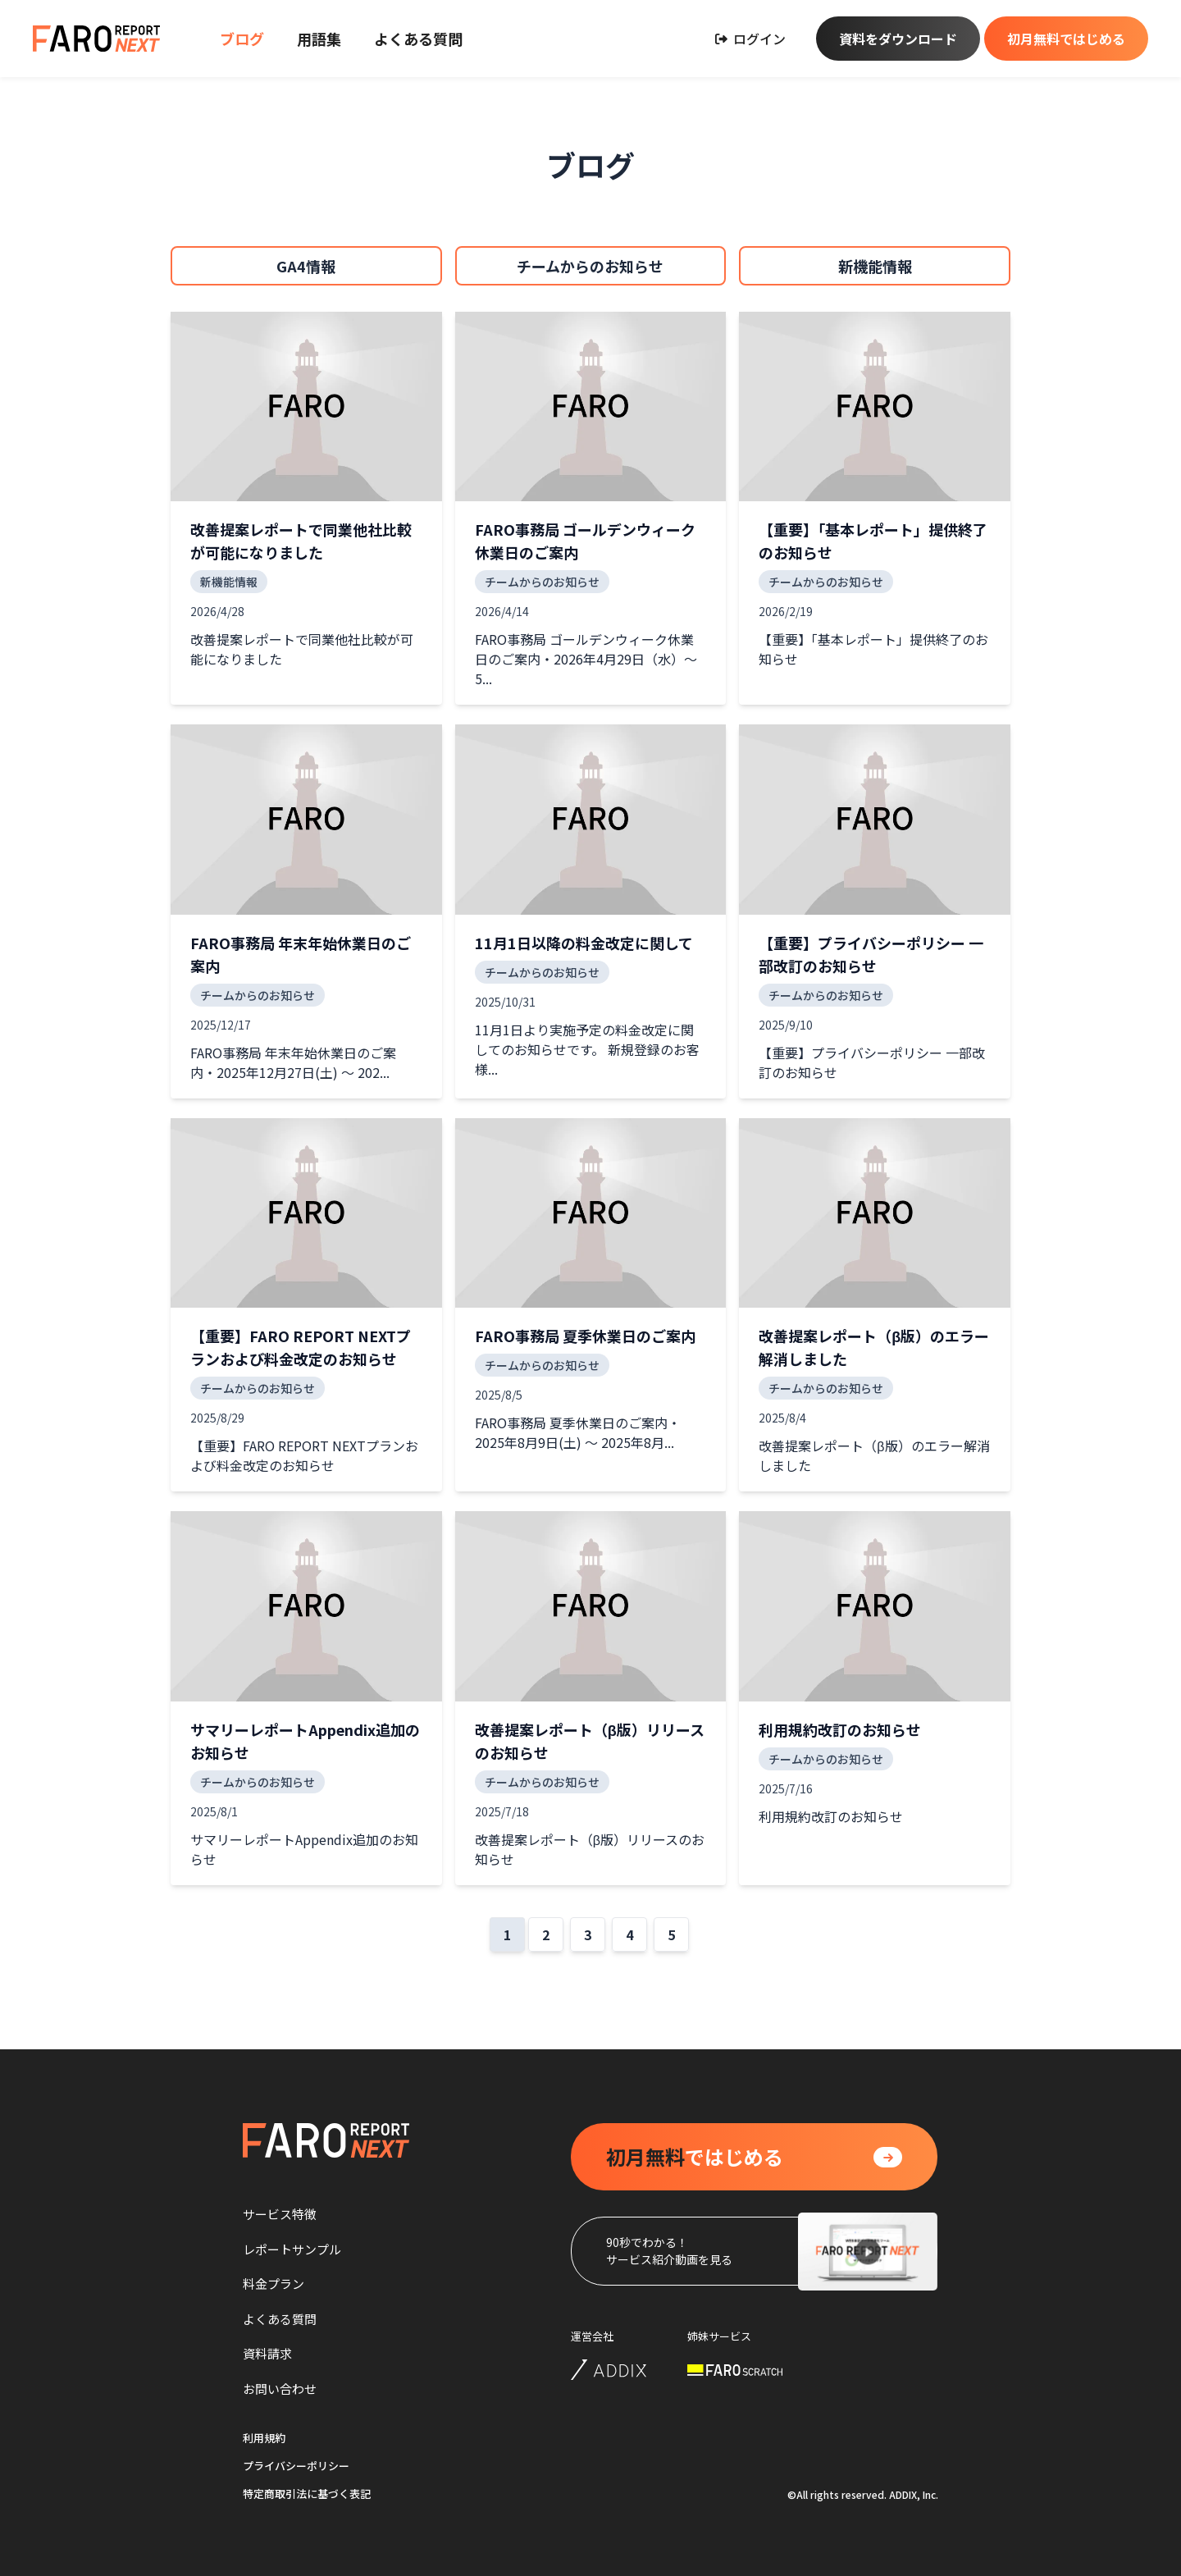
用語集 (319, 38)
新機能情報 (875, 265)
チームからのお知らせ (590, 265)
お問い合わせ (280, 2388)
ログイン (750, 38)
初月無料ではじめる (1066, 38)
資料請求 (267, 2353)
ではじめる (694, 2157)
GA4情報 (305, 265)
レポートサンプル (292, 2249)
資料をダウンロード (898, 38)
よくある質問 (418, 38)
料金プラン (273, 2283)
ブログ (242, 38)
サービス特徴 (280, 2213)
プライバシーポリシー (296, 2465)
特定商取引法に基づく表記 (307, 2493)
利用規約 (264, 2438)
